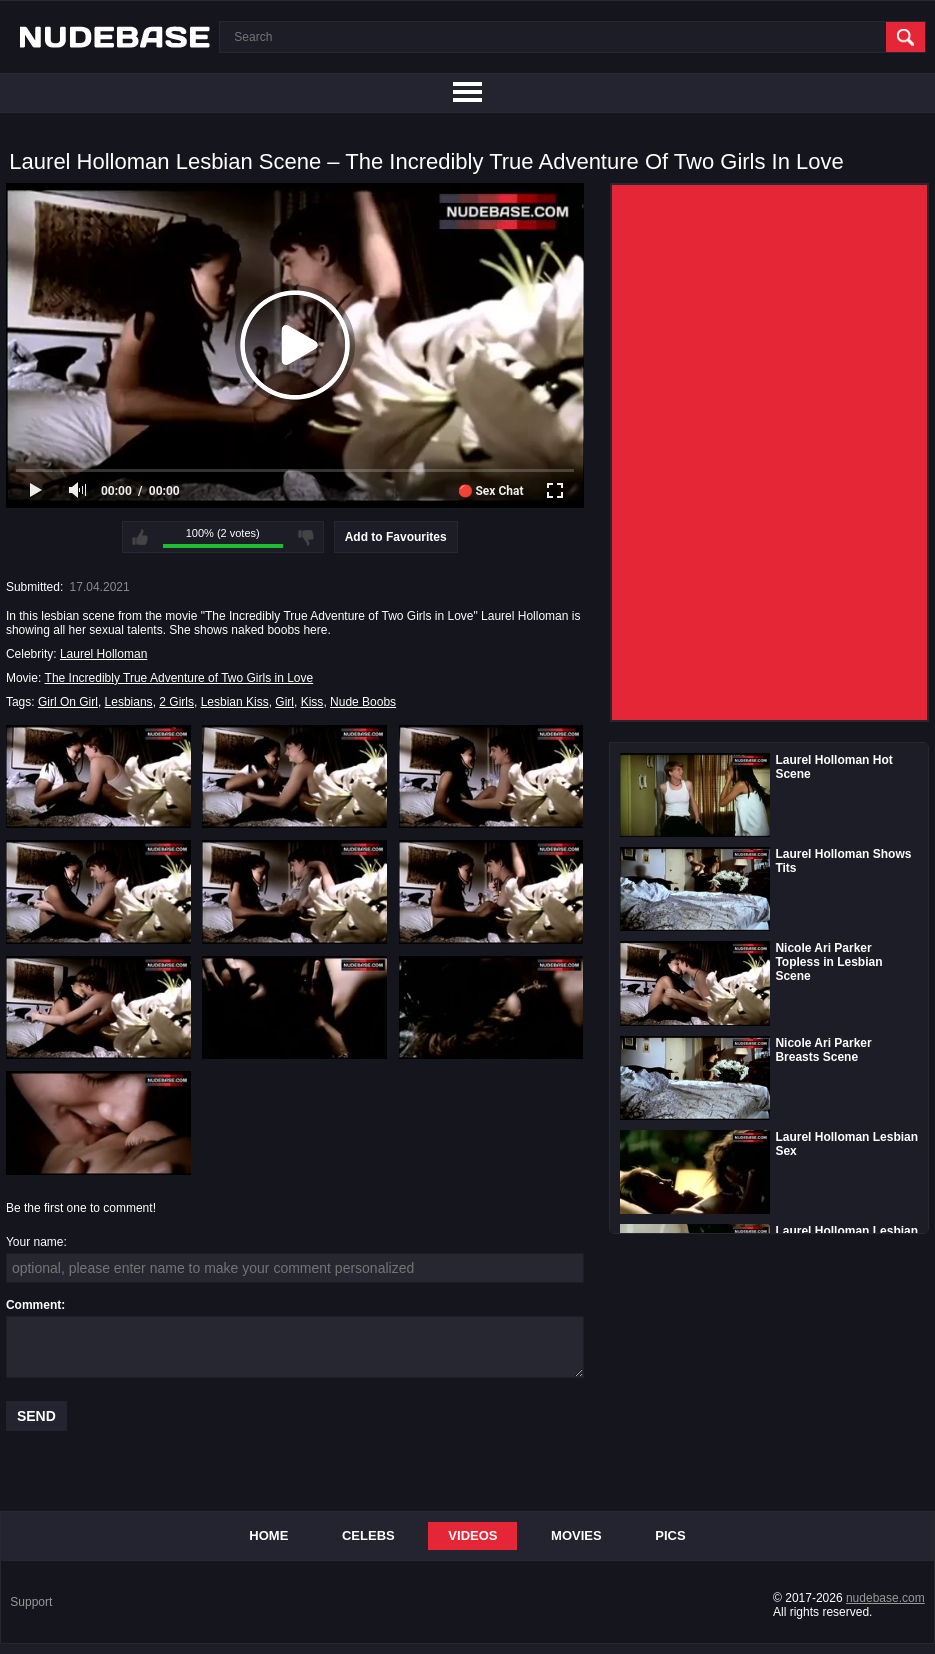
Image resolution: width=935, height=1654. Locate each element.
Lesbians (129, 702)
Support (31, 1602)
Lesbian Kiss (235, 702)
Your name (35, 1242)
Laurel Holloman (103, 654)
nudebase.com (885, 1598)
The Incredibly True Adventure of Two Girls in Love (179, 678)
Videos (472, 1535)
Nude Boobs (363, 702)
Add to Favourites (396, 537)
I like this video (140, 537)
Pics (670, 1535)
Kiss (312, 702)
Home (268, 1535)
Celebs (368, 1535)
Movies (576, 1535)
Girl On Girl (68, 702)
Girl (284, 702)
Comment (33, 1305)
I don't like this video (306, 537)
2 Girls (176, 702)
